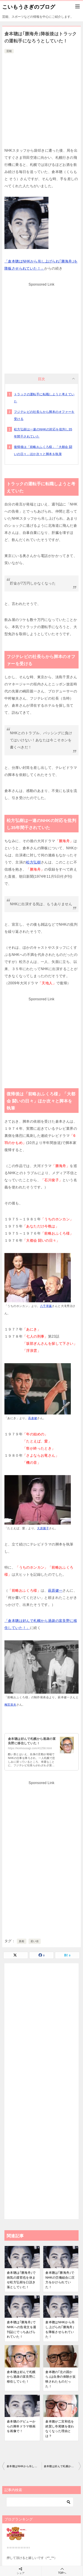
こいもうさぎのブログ (28, 6)
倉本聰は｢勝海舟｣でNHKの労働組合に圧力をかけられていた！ (60, 2280)
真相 (21, 1941)
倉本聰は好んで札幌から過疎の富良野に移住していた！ (21, 2376)
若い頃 (35, 1941)
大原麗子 (43, 1528)
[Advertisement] (41, 98)
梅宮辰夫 (10, 1704)
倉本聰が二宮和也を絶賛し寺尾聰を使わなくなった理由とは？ (59, 2429)
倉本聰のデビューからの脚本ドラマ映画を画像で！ (21, 2426)
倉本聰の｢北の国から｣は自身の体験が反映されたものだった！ (60, 2379)
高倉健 (32, 1418)
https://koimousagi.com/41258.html (30, 1748)
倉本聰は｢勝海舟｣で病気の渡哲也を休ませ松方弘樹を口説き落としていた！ (21, 2280)
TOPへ (62, 2570)
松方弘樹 (33, 862)
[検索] (40, 2502)
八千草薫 (46, 1306)
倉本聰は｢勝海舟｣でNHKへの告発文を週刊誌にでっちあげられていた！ (21, 2329)
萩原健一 (55, 1590)
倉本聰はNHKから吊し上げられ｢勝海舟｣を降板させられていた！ (60, 2329)
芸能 (9, 51)
